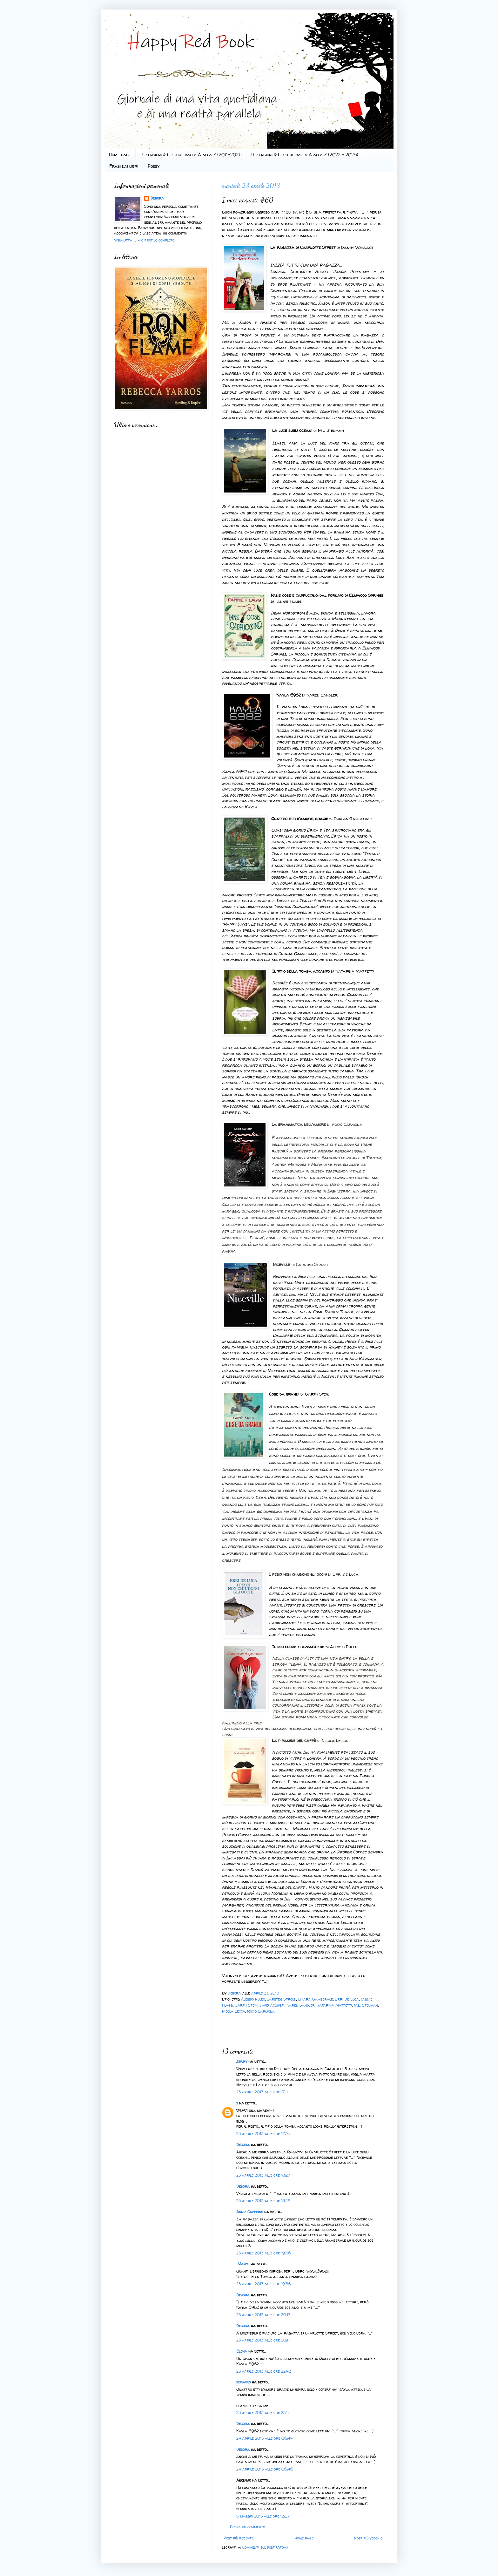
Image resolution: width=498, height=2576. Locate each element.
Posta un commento (247, 2527)
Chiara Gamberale (315, 1999)
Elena (241, 2351)
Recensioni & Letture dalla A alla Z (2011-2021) (191, 155)
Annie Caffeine (249, 2211)
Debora (235, 1993)
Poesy (153, 166)
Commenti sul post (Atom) (265, 2547)
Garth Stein (246, 2005)
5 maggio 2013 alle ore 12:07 (263, 2516)
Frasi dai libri (123, 166)
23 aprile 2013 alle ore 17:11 (262, 2092)
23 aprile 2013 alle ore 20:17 (263, 2314)
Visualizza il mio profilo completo (144, 240)
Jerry (241, 2061)
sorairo (243, 2382)
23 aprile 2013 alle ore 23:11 (262, 2412)
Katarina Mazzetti (334, 2005)
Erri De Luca (347, 1999)
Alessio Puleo (253, 1999)
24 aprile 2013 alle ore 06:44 (264, 2438)
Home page (120, 155)
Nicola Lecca (233, 2011)
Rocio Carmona (261, 2011)
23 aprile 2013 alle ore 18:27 (263, 2175)
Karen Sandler (300, 2005)
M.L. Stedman (366, 2005)
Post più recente (238, 2538)
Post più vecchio (368, 2538)
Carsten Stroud (281, 1999)
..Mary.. (242, 2264)
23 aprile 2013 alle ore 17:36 (263, 2133)
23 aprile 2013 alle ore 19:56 (263, 2253)
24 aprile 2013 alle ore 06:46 (264, 2469)
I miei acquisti (272, 2005)
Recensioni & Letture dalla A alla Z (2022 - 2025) (304, 155)
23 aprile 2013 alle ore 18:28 (263, 2200)
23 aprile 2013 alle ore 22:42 (263, 2371)
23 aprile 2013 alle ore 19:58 (263, 2284)
